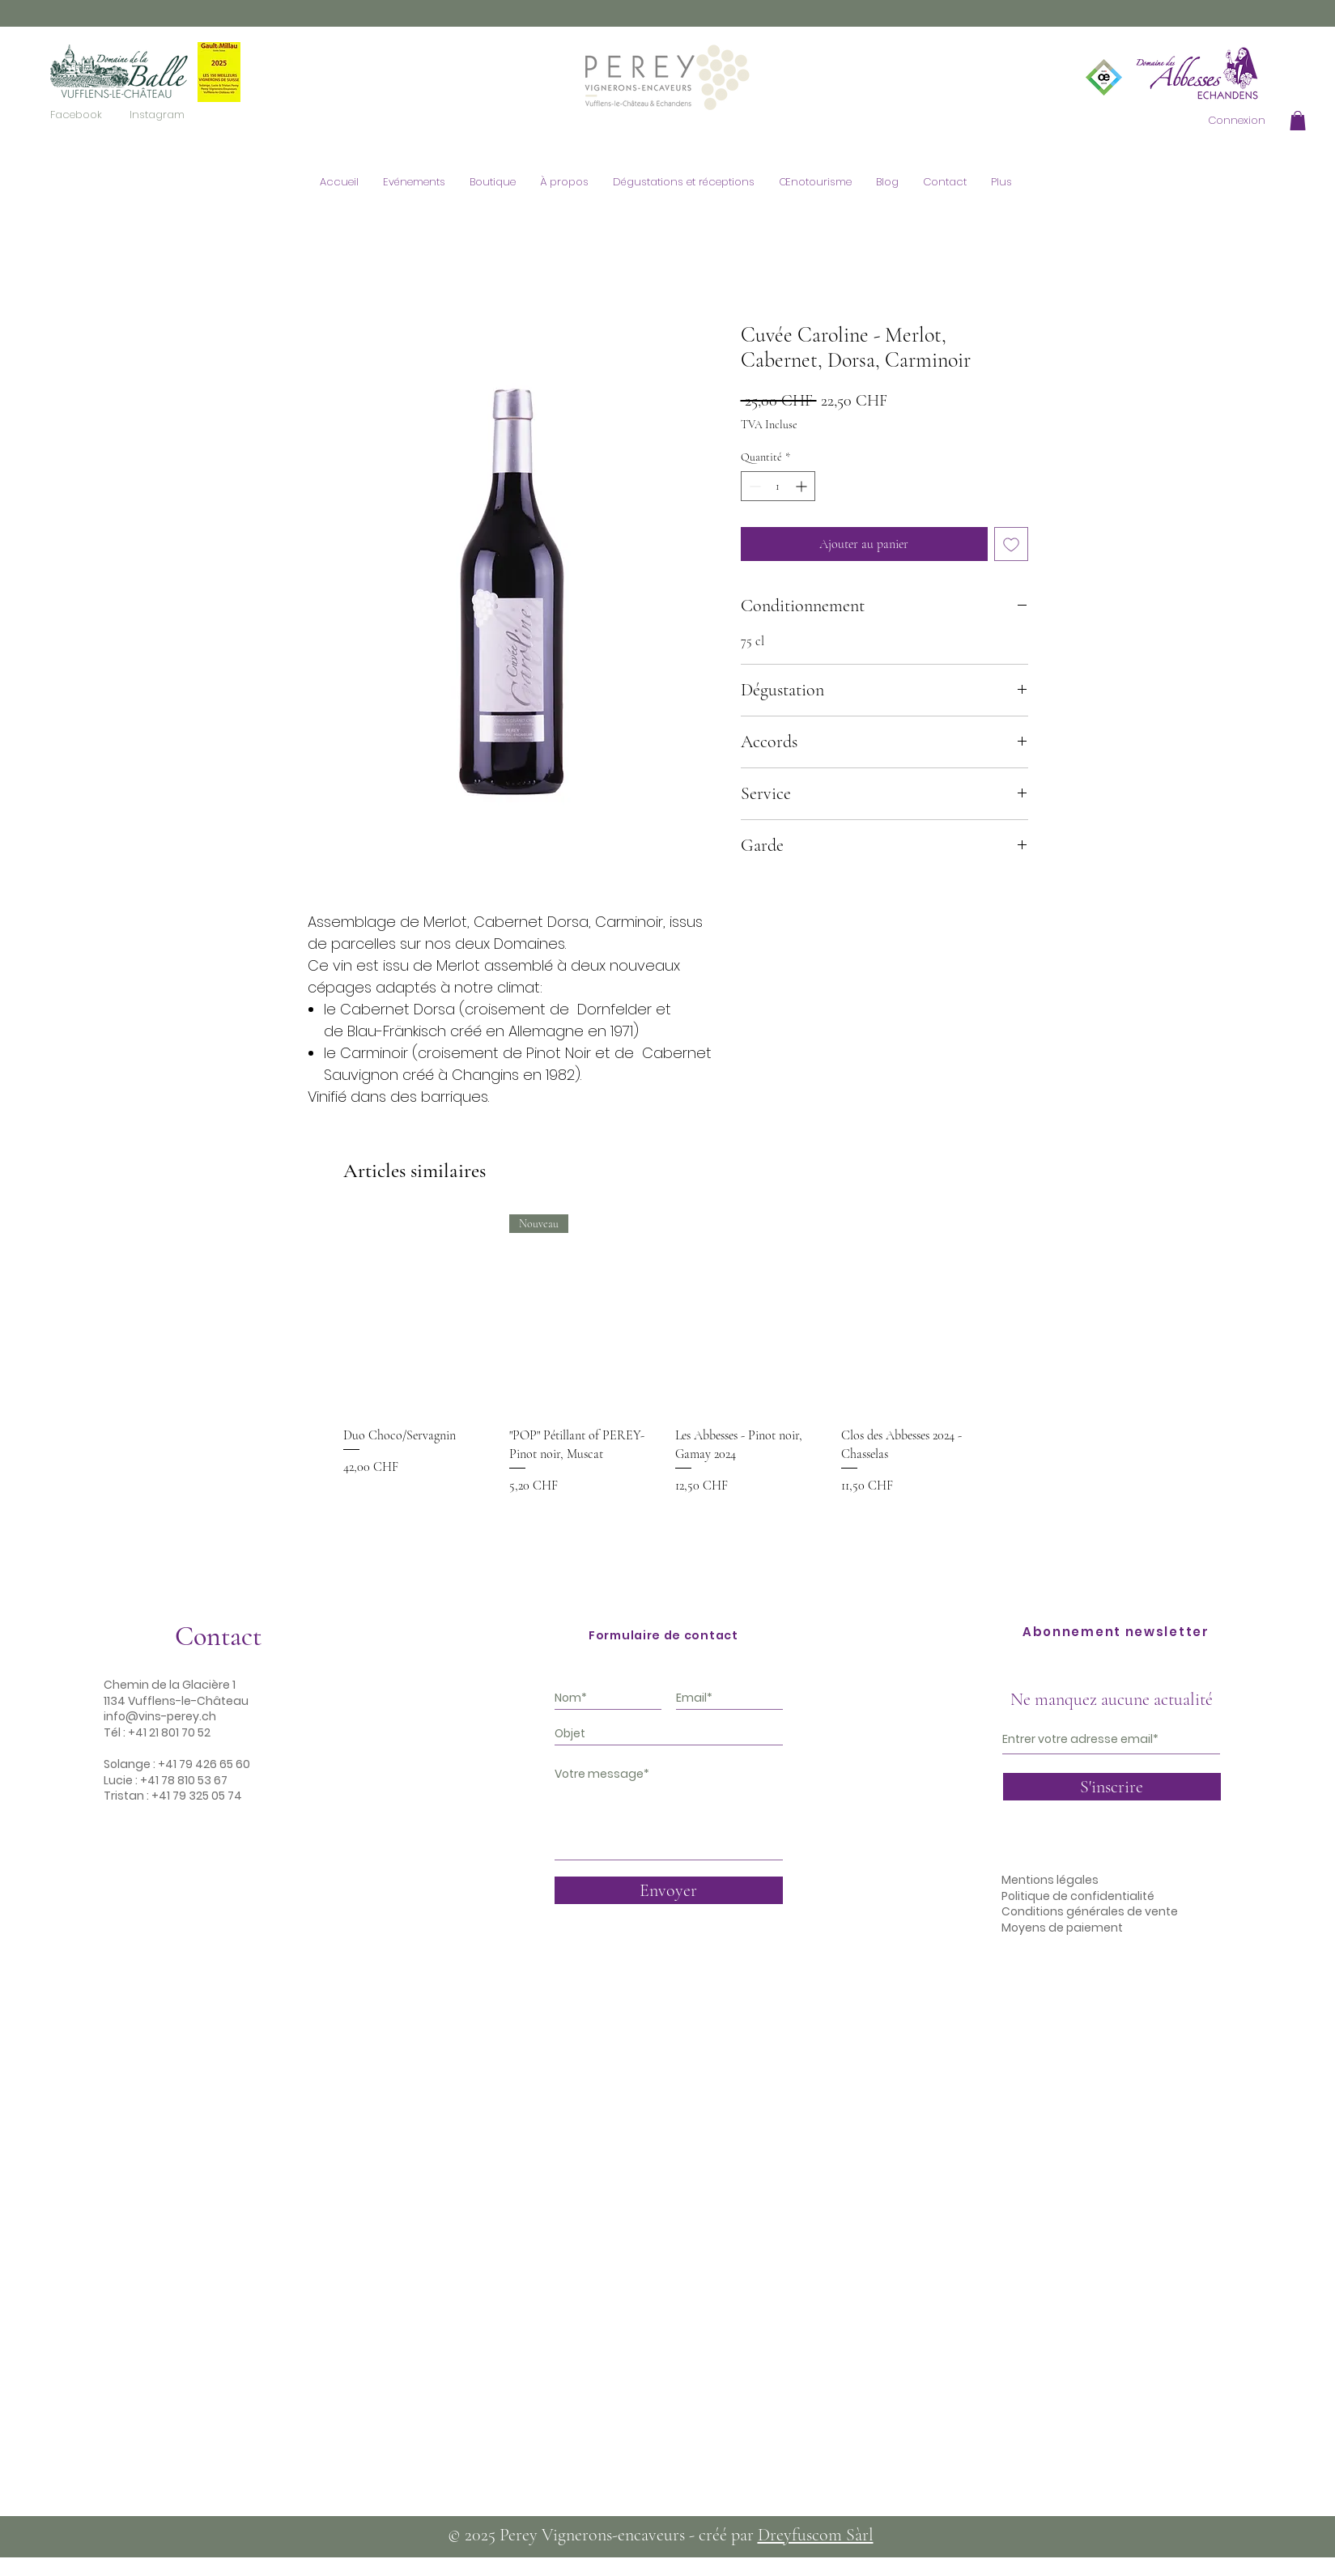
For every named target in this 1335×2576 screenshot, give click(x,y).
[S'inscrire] (1112, 1786)
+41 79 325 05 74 (196, 1795)
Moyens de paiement (1062, 1927)
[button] (1298, 120)
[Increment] (803, 486)
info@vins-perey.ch (160, 1716)
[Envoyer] (669, 1890)
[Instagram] (157, 115)
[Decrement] (753, 486)
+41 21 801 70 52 (169, 1732)
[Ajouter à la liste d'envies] (1011, 544)
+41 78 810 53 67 (183, 1780)
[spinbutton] (778, 486)
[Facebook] (76, 115)
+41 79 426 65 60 (204, 1764)
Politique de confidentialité (1077, 1896)
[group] (667, 1373)
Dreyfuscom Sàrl (816, 2534)
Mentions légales (1050, 1880)
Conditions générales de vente (1089, 1911)
